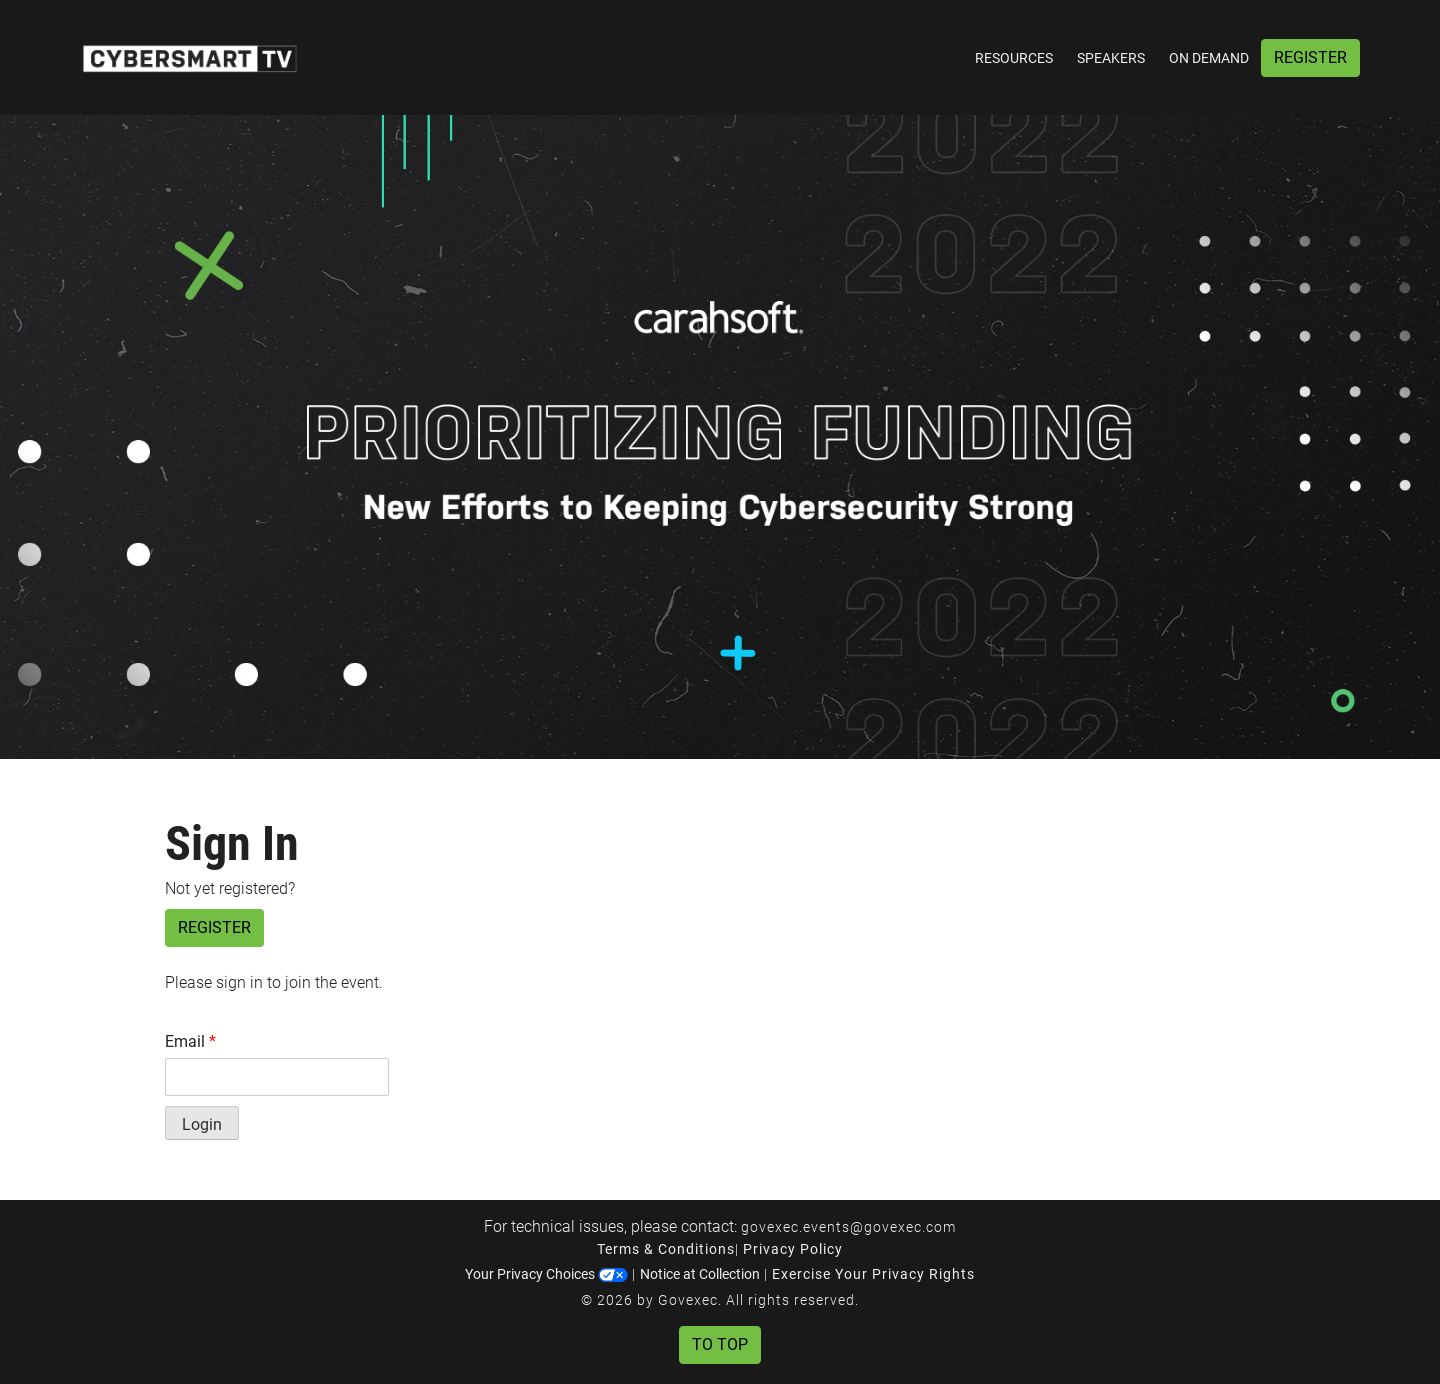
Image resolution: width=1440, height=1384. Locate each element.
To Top (720, 1344)
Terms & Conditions (666, 1249)
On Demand (1209, 58)
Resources (1014, 58)
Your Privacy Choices (546, 1274)
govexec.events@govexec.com (848, 1227)
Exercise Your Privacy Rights (873, 1274)
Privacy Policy (793, 1249)
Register (1310, 57)
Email (190, 1041)
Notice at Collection (700, 1274)
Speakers (1111, 58)
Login (202, 1124)
